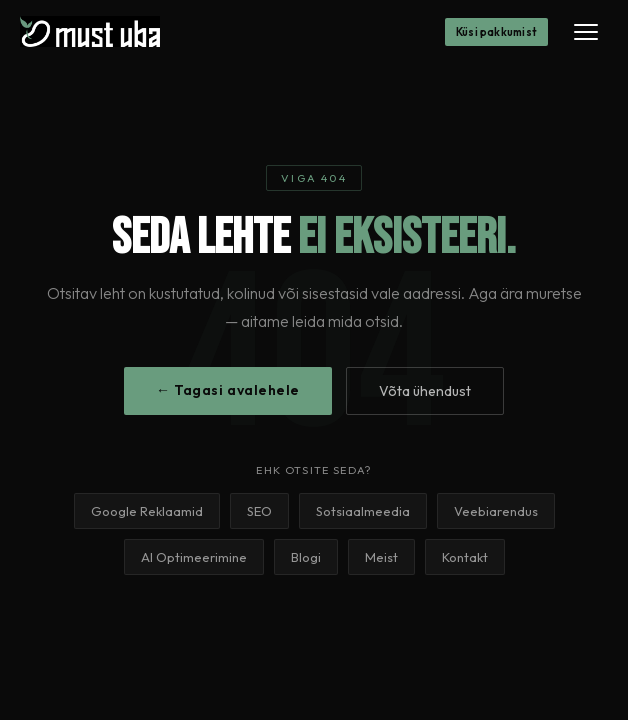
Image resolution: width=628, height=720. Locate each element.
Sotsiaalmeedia (363, 511)
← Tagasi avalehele (228, 390)
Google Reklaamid (147, 511)
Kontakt (465, 557)
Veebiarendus (496, 511)
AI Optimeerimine (194, 557)
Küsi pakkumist (496, 32)
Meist (381, 557)
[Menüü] (586, 32)
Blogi (306, 557)
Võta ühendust (425, 391)
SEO (259, 511)
